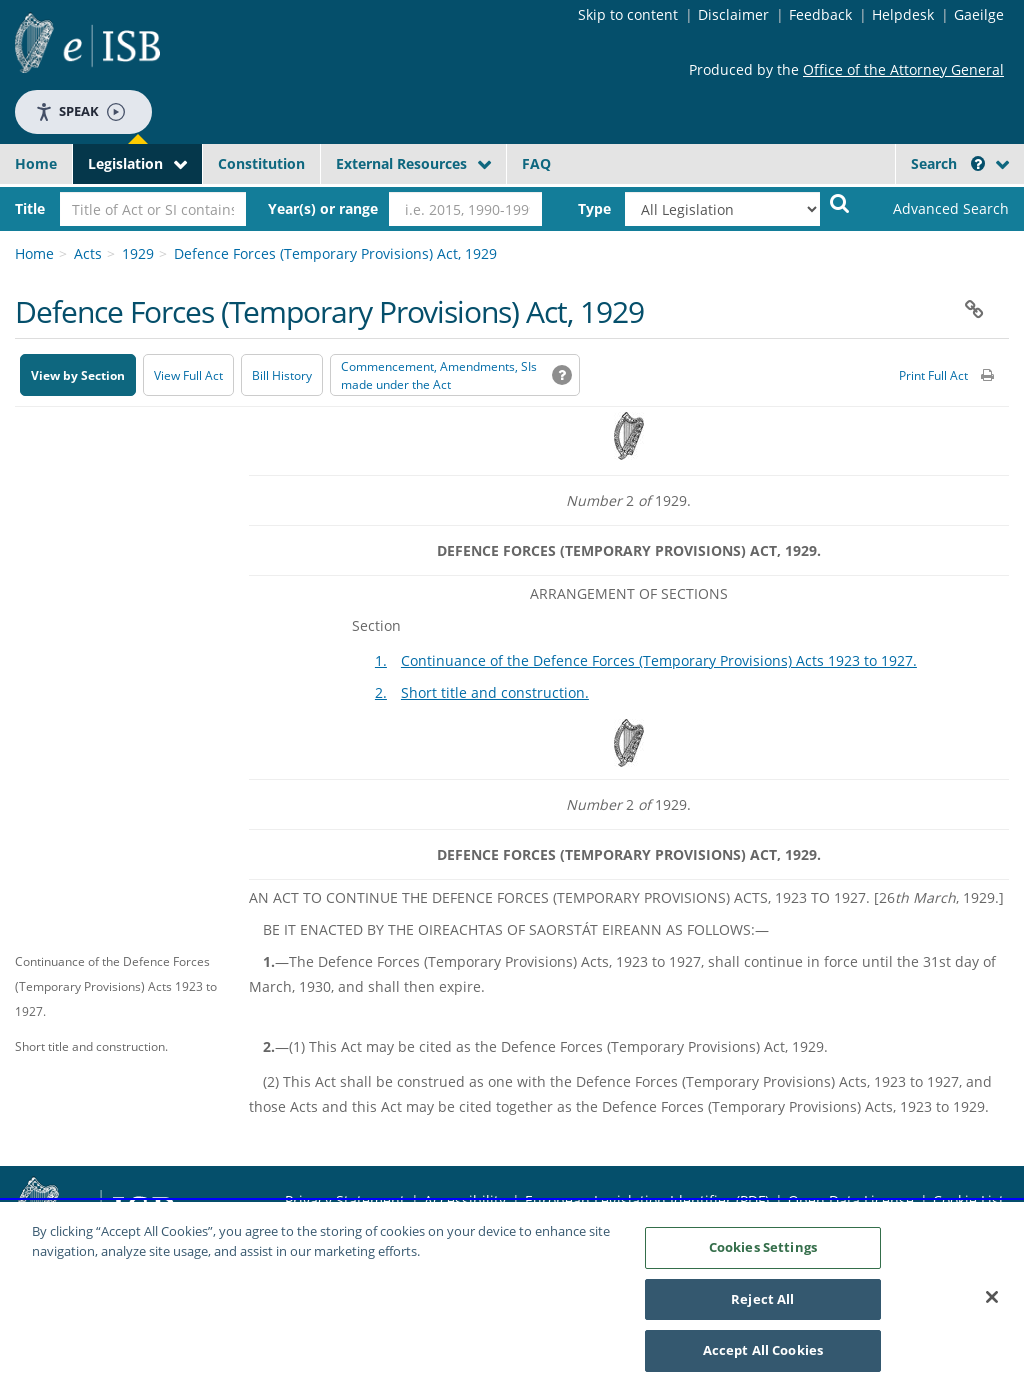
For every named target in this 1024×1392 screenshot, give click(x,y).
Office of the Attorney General (903, 69)
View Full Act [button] (188, 375)
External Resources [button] (401, 163)
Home (36, 163)
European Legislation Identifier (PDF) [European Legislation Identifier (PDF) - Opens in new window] (647, 1200)
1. (381, 660)
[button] (978, 163)
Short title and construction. (495, 692)
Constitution (261, 163)
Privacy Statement (345, 1200)
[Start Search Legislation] (840, 202)
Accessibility (465, 1200)
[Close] (992, 1300)
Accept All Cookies (763, 1353)
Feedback (820, 14)
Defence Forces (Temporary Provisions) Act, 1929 (335, 253)
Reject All (762, 1302)
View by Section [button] (78, 375)
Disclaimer (733, 14)
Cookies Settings (763, 1250)
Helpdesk (903, 14)
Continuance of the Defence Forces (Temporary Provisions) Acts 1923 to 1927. (659, 660)
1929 (138, 253)
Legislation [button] (125, 163)
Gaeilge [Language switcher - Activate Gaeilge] (979, 14)
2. (381, 692)
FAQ (536, 163)
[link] (939, 209)
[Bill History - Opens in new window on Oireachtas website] (282, 375)
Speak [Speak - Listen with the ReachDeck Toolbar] (80, 111)
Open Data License (851, 1200)
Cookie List (968, 1200)
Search (948, 163)
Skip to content (628, 14)
